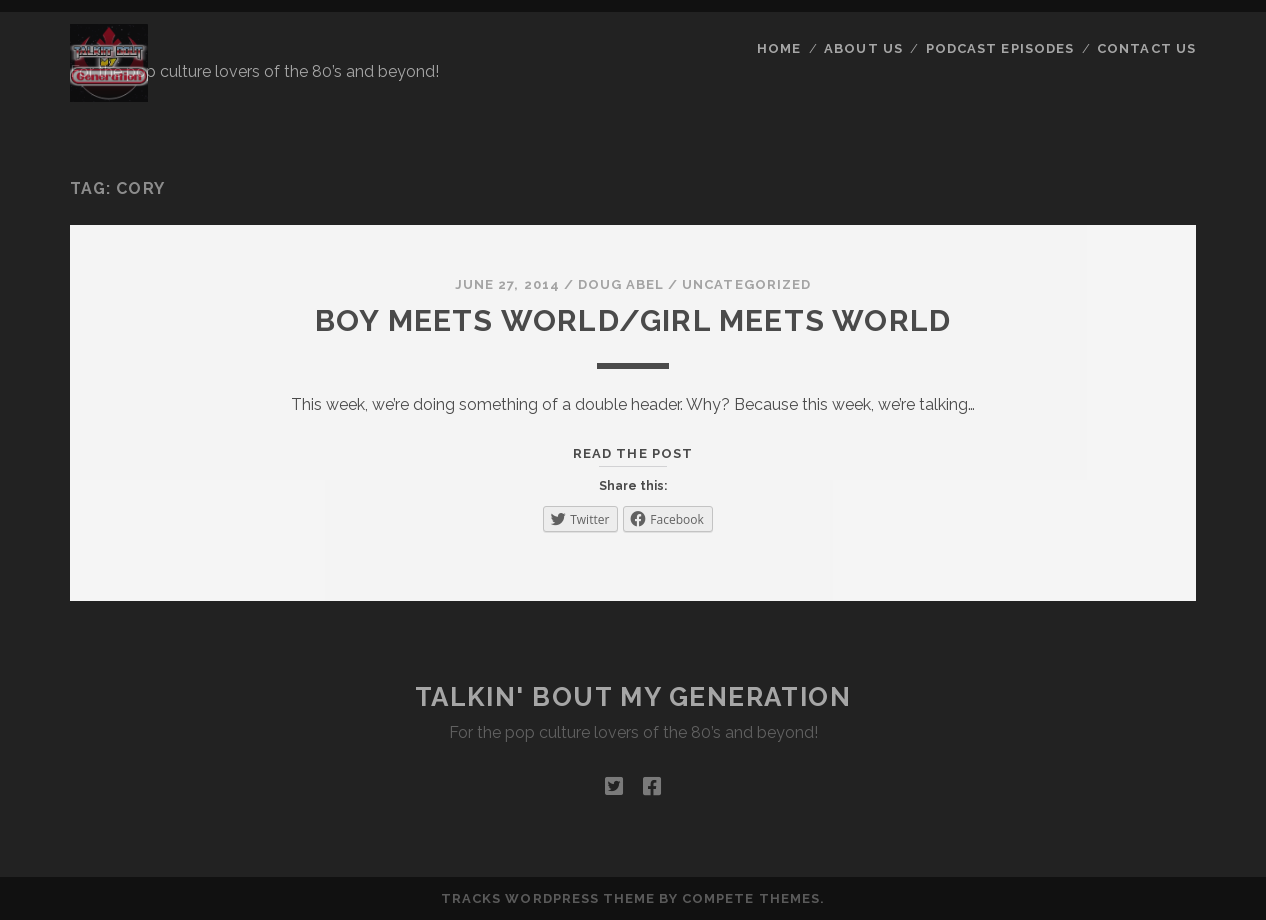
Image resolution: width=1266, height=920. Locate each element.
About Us (863, 48)
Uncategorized (746, 284)
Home (779, 48)
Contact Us (1146, 48)
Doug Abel (621, 284)
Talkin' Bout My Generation (633, 697)
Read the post (633, 453)
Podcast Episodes (1000, 48)
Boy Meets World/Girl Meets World (633, 320)
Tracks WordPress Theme (548, 898)
